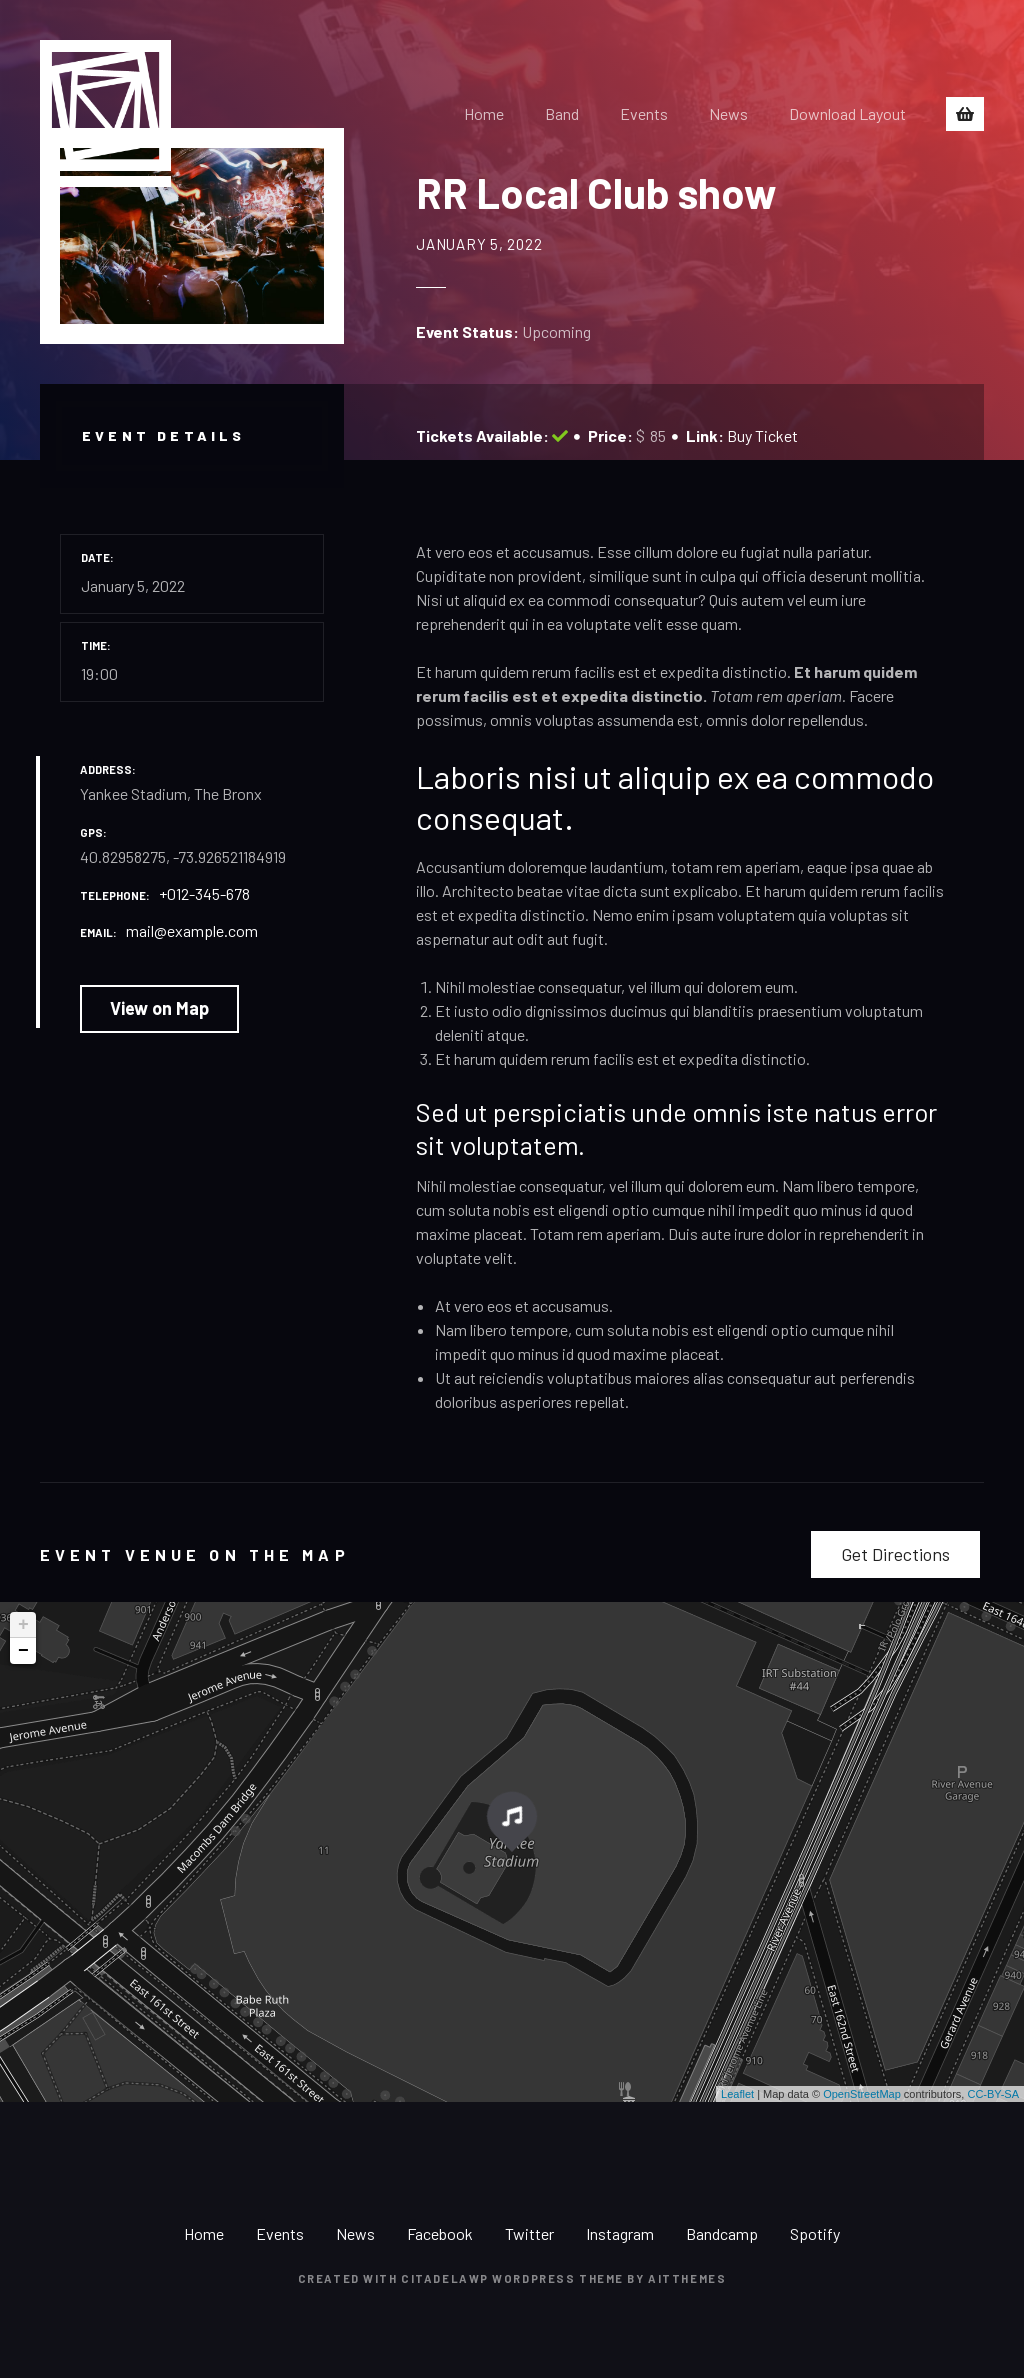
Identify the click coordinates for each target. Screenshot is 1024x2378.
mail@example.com (192, 930)
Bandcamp (722, 2233)
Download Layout (847, 114)
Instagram (620, 2233)
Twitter (529, 2233)
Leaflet (737, 2094)
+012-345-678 (204, 893)
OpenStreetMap (862, 2094)
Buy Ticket (762, 435)
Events (644, 114)
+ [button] (23, 1625)
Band (562, 114)
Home (484, 114)
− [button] (23, 1651)
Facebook (440, 2233)
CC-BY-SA (993, 2094)
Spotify (815, 2233)
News (728, 114)
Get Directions (895, 1554)
